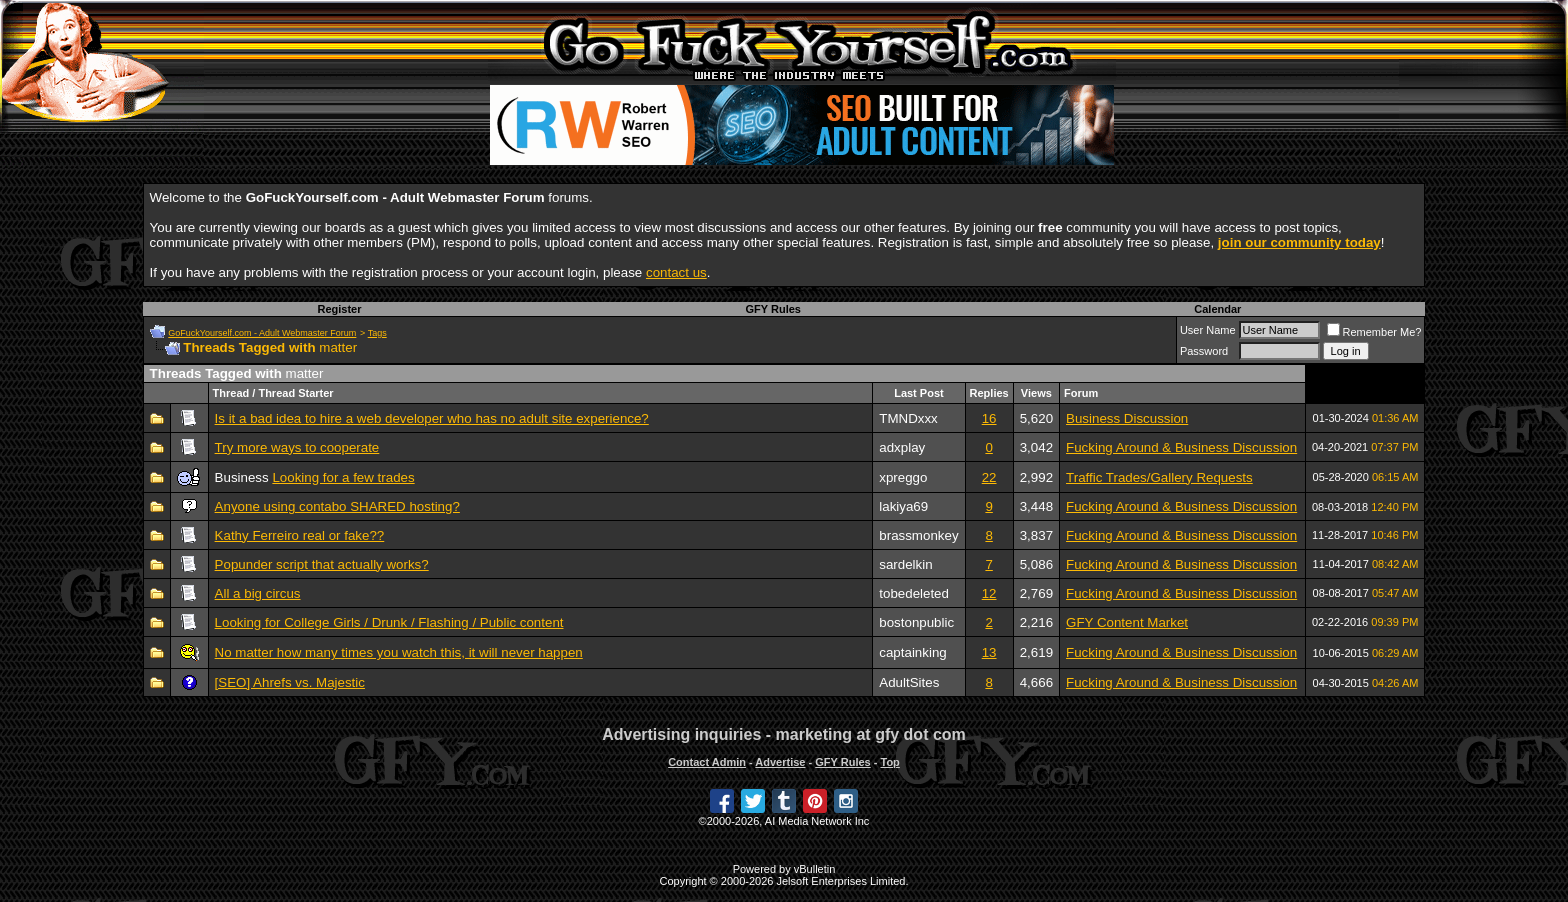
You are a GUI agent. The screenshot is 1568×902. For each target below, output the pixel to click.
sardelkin (905, 564)
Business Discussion (1127, 418)
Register (339, 309)
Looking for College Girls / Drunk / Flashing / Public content (389, 622)
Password (1204, 351)
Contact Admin (707, 762)
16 (989, 418)
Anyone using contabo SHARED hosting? (337, 506)
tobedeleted (914, 593)
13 (989, 652)
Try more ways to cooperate (297, 447)
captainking (912, 652)
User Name (1208, 330)
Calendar (1217, 309)
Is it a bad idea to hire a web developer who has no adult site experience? (432, 418)
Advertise (780, 762)
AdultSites (909, 682)
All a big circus (258, 593)
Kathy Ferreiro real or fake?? (300, 535)
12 (989, 593)
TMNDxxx (908, 418)
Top (889, 762)
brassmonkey (918, 535)
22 (989, 477)
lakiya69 (903, 506)
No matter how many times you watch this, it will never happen (399, 652)
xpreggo (903, 477)
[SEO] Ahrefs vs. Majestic (290, 682)
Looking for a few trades (343, 477)
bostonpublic (916, 622)
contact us (676, 272)
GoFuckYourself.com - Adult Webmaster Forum (262, 333)
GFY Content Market (1127, 622)
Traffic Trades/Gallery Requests (1159, 477)
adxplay (902, 447)
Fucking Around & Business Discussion (1181, 447)
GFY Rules (773, 309)
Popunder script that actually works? (322, 564)
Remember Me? (1374, 332)
